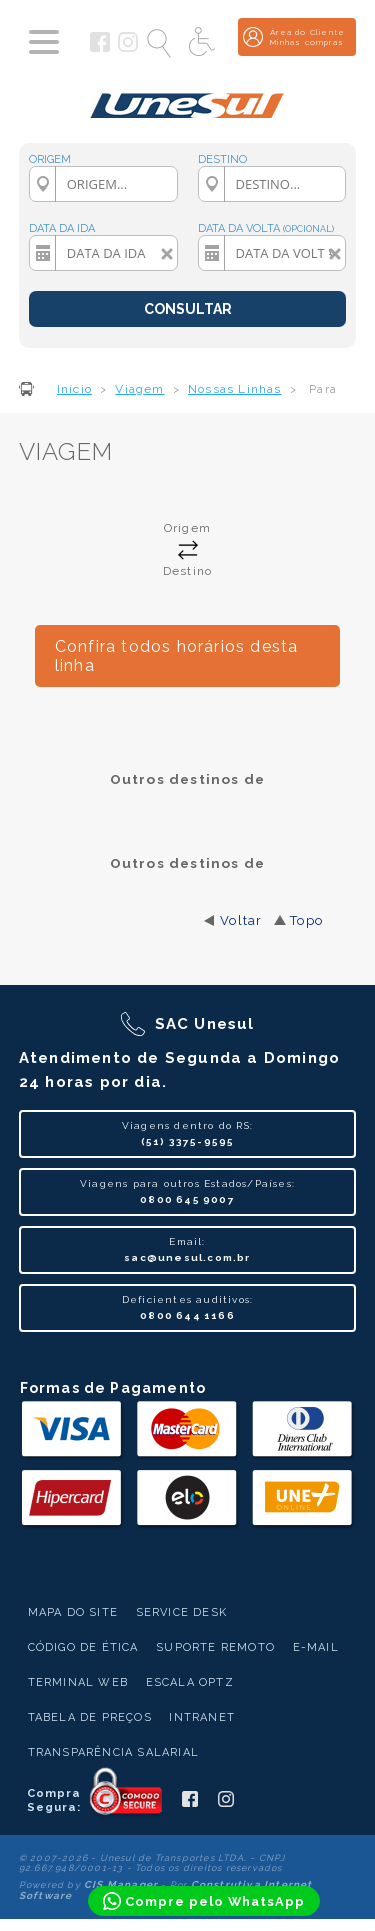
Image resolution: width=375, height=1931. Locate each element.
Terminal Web (78, 1682)
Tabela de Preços (90, 1717)
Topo (306, 920)
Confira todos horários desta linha (177, 656)
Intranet (202, 1717)
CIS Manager (121, 1884)
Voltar (241, 920)
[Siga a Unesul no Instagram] (128, 48)
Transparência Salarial (113, 1752)
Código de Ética (83, 1647)
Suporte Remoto (215, 1647)
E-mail (316, 1647)
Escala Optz (190, 1682)
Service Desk (181, 1612)
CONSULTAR (188, 309)
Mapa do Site (73, 1612)
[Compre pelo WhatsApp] (204, 1901)
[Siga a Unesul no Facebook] (100, 48)
